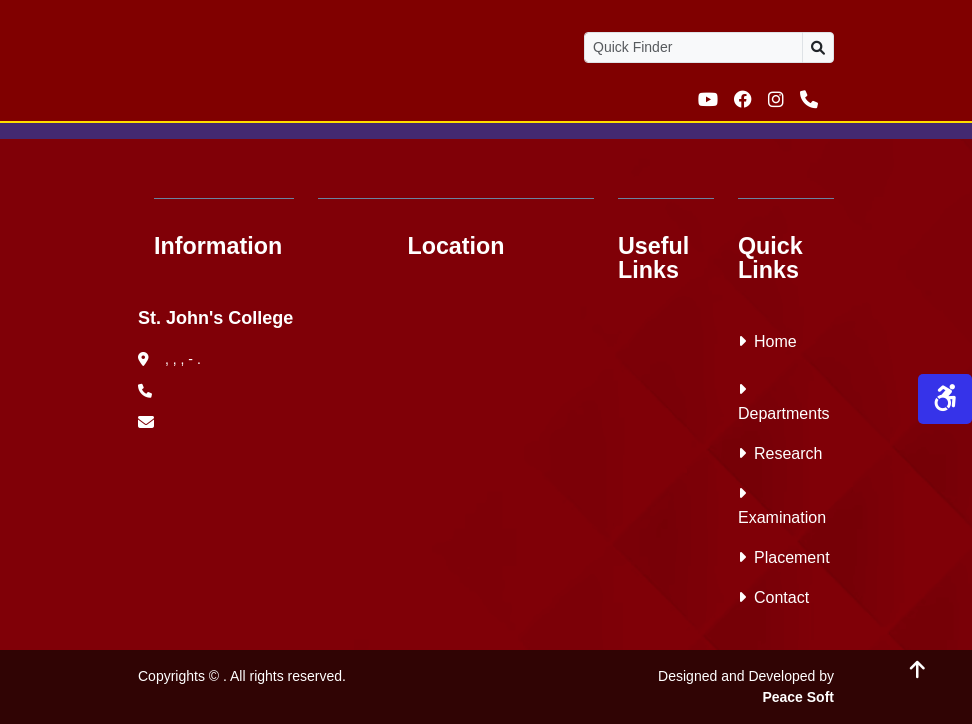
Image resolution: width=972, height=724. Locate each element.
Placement (784, 557)
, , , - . (169, 359)
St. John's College (215, 318)
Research (780, 453)
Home (767, 341)
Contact (773, 597)
